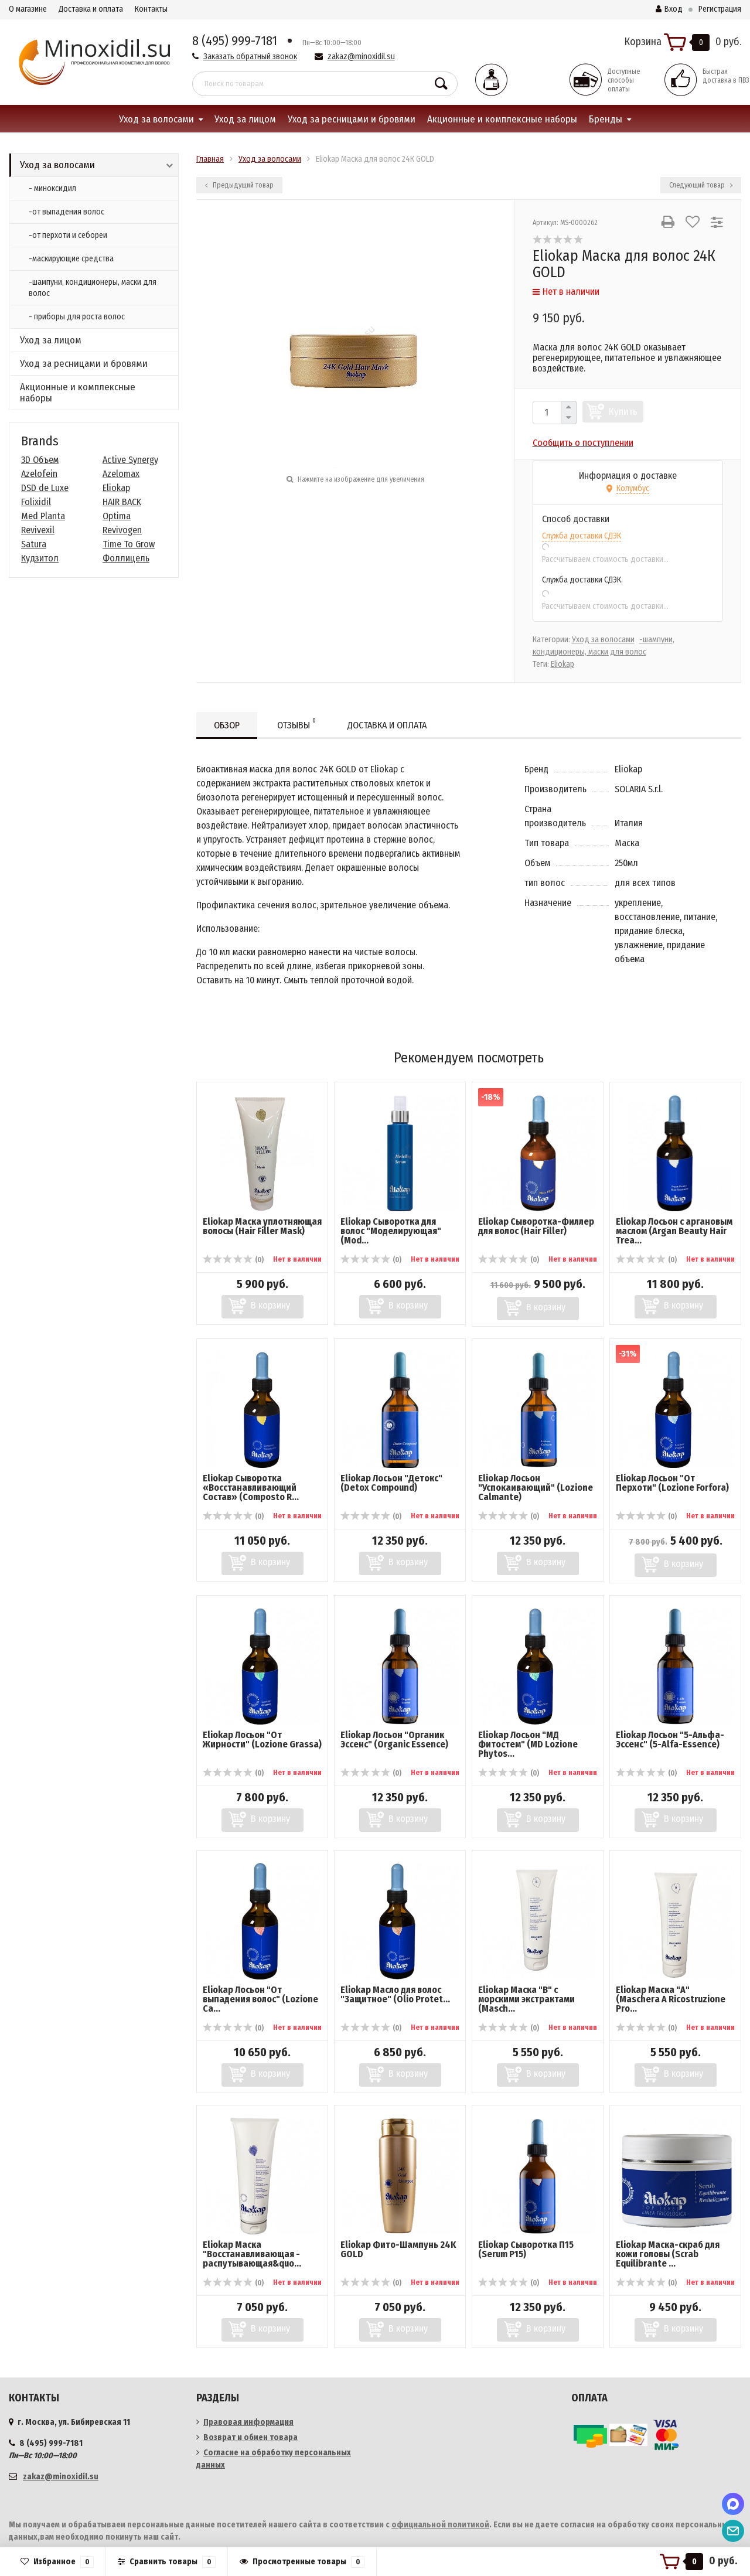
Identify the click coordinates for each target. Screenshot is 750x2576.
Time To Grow (129, 544)
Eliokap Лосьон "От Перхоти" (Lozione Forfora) (672, 1483)
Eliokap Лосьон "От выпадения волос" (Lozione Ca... (260, 1999)
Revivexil (37, 530)
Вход (669, 9)
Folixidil (36, 501)
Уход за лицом (245, 119)
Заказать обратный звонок (250, 57)
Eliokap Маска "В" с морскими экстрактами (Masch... (526, 1999)
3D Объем (40, 459)
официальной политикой (440, 2525)
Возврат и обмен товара (250, 2437)
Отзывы (296, 723)
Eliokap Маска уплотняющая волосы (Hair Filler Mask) (262, 1226)
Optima (117, 516)
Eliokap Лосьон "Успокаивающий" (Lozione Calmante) (535, 1487)
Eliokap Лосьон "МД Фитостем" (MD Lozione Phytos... (528, 1744)
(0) (233, 1260)
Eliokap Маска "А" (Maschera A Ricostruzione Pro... (670, 1999)
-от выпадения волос (66, 212)
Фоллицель (126, 558)
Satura (33, 544)
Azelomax (121, 473)
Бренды (605, 119)
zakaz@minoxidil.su (361, 57)
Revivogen (122, 530)
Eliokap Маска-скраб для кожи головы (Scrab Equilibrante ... (668, 2254)
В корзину (270, 1305)
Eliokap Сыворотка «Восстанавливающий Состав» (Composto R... (251, 1487)
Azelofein (39, 473)
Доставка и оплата (91, 9)
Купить (623, 412)
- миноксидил (52, 188)
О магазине (28, 9)
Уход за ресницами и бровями (351, 119)
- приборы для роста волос (77, 317)
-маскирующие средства (71, 259)
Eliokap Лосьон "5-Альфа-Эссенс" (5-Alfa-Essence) (670, 1739)
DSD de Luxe (45, 487)
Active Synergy (130, 459)
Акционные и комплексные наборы (502, 119)
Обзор (227, 725)
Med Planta (43, 516)
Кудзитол (40, 558)
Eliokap (116, 487)
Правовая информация (248, 2422)
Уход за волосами (156, 119)
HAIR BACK (122, 501)
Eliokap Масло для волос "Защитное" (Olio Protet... (395, 1994)
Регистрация (719, 9)
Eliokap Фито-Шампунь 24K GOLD (398, 2249)
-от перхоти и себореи (68, 235)
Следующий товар (700, 185)
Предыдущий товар (239, 185)
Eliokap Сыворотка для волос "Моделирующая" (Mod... (390, 1231)
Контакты (151, 9)
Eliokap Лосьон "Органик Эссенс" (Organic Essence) (394, 1739)
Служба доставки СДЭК (581, 536)
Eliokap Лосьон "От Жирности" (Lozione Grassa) (262, 1739)
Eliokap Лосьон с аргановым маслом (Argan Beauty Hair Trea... (674, 1231)
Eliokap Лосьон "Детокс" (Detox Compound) (391, 1483)
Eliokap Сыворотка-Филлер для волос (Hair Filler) (536, 1226)
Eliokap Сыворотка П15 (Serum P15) (526, 2249)
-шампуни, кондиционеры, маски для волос (92, 287)
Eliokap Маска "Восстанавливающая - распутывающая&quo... (252, 2254)
